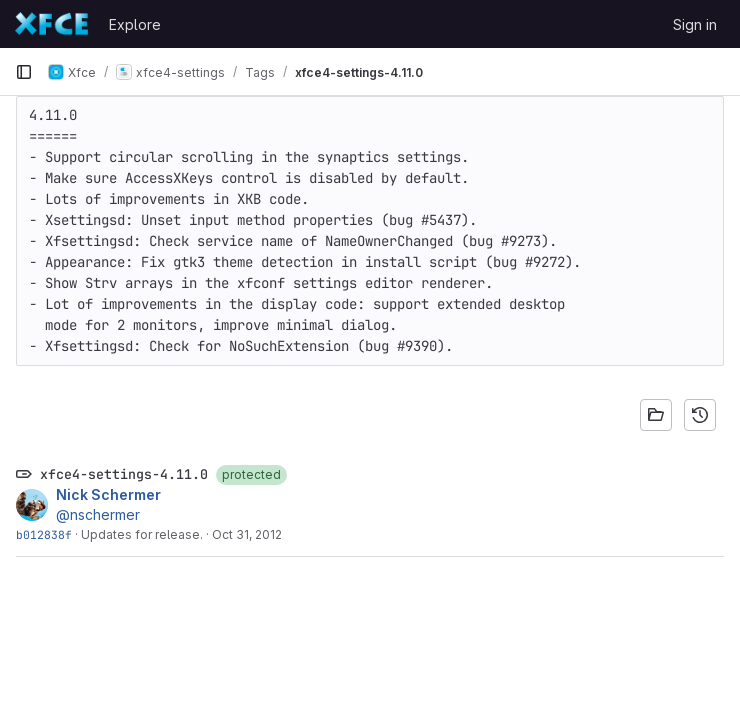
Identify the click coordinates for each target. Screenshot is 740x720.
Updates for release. (142, 534)
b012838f (44, 534)
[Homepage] (52, 24)
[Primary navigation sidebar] (24, 72)
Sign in (695, 24)
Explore (135, 24)
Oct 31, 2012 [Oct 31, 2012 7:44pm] (247, 534)
